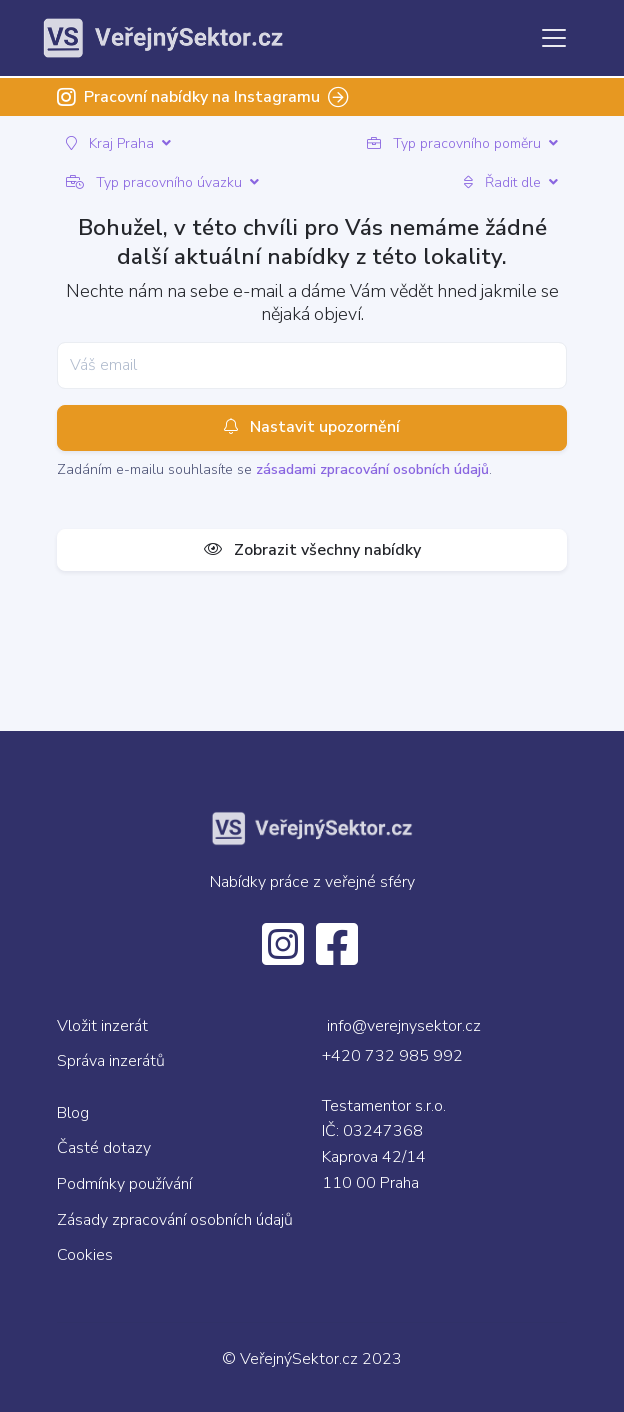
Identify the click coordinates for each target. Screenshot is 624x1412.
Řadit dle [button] (511, 182)
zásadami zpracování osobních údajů (372, 469)
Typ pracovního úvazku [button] (162, 182)
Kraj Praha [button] (118, 143)
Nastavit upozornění (312, 428)
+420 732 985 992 (392, 1056)
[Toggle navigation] (554, 38)
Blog (73, 1113)
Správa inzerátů (111, 1061)
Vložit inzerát (102, 1026)
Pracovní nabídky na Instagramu (203, 97)
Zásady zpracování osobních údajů (175, 1220)
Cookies (85, 1255)
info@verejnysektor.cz (404, 1026)
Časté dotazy (104, 1148)
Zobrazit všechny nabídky (312, 550)
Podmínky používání (124, 1184)
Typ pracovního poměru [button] (462, 143)
